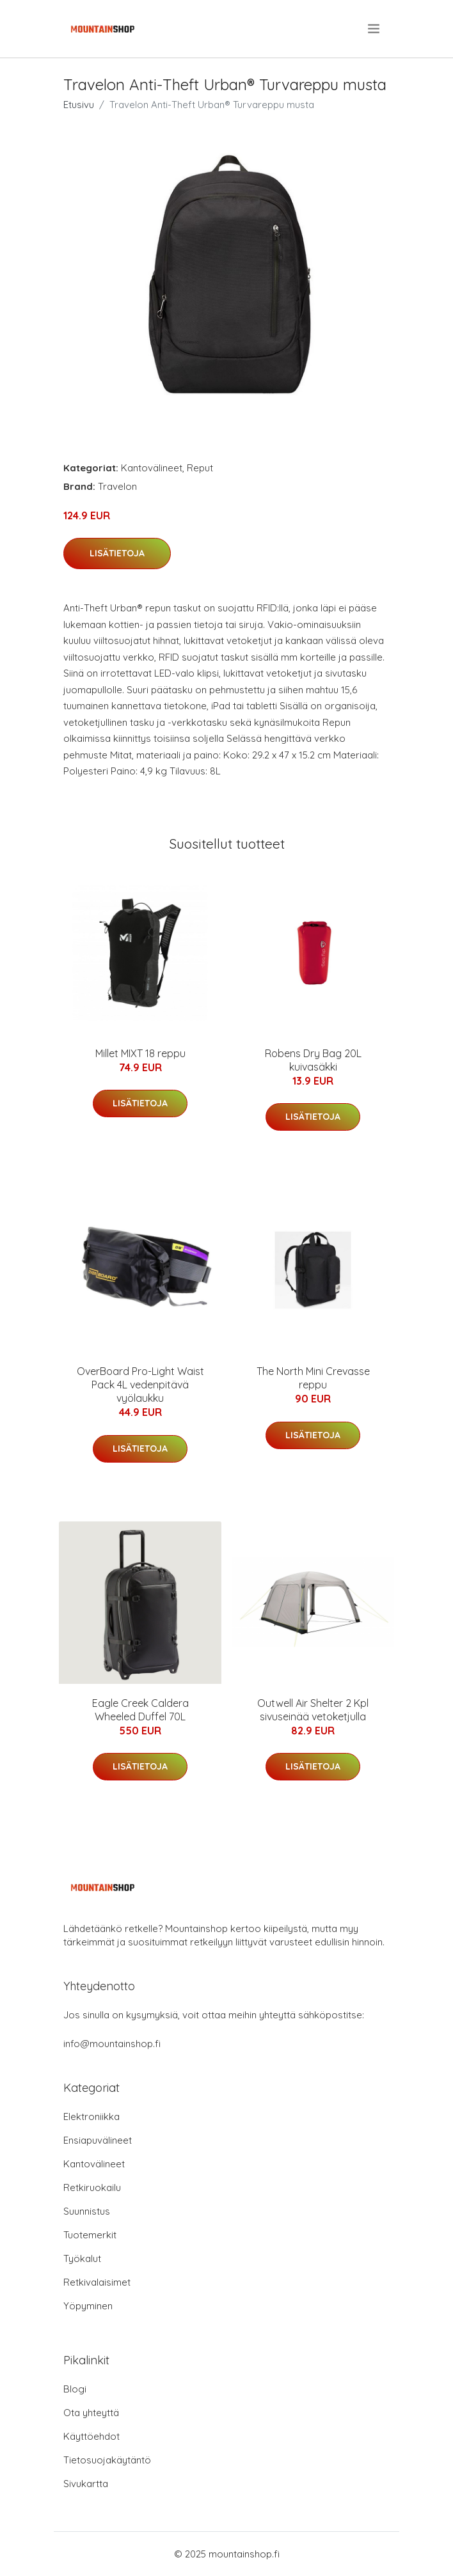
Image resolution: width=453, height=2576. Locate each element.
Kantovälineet (151, 468)
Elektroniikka (91, 2116)
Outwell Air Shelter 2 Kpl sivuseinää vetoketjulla (313, 1710)
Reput (200, 468)
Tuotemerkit (89, 2235)
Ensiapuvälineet (97, 2140)
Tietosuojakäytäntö (107, 2460)
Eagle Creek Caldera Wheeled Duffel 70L (140, 1710)
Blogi (74, 2389)
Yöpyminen (88, 2306)
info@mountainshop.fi (112, 2044)
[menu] (375, 28)
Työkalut (82, 2258)
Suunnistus (86, 2211)
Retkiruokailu (92, 2187)
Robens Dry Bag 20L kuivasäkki (313, 1060)
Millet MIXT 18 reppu (140, 1053)
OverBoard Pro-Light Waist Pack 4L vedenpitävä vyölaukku (140, 1384)
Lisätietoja (117, 553)
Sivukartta (85, 2484)
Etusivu (78, 104)
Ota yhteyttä (91, 2413)
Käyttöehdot (91, 2436)
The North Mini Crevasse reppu (313, 1378)
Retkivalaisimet (97, 2282)
